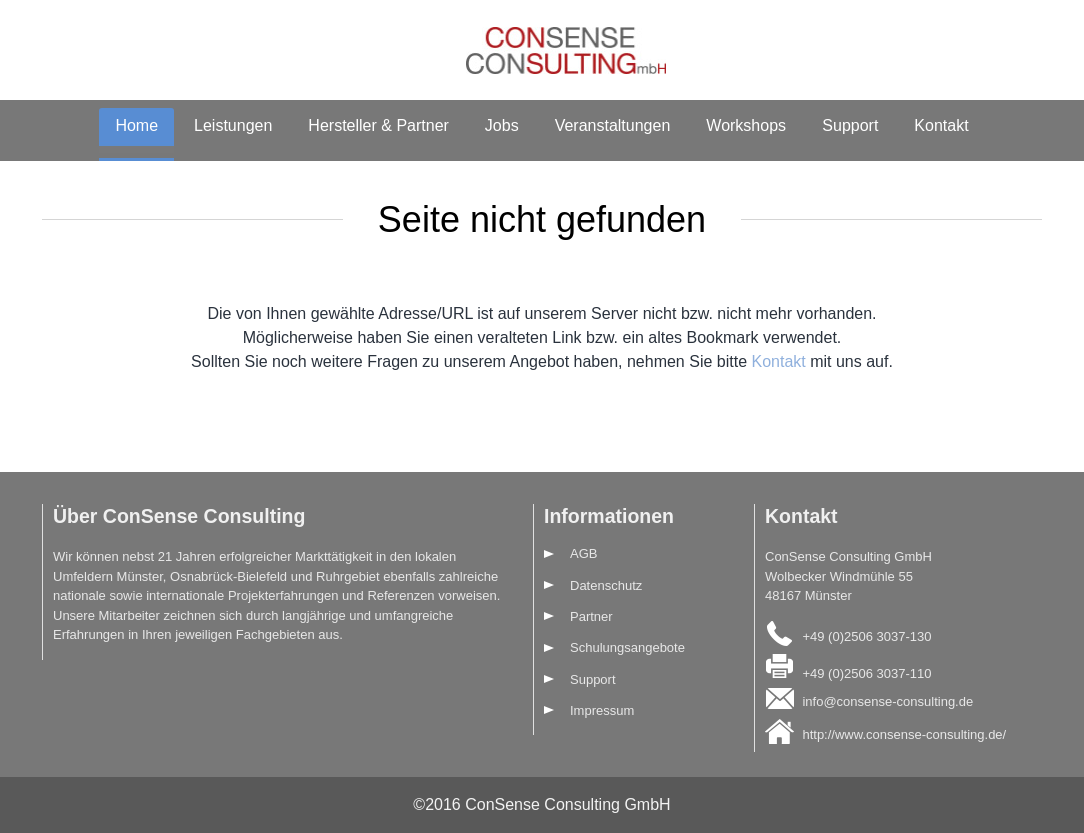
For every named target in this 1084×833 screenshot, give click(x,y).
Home (136, 125)
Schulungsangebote (627, 647)
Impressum (602, 710)
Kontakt (941, 125)
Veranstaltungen (613, 125)
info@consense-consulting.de (887, 701)
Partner (591, 616)
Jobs (502, 125)
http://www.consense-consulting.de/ (904, 734)
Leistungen (233, 125)
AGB (583, 553)
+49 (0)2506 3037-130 (866, 635)
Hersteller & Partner (378, 125)
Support (850, 125)
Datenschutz (606, 585)
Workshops (746, 125)
